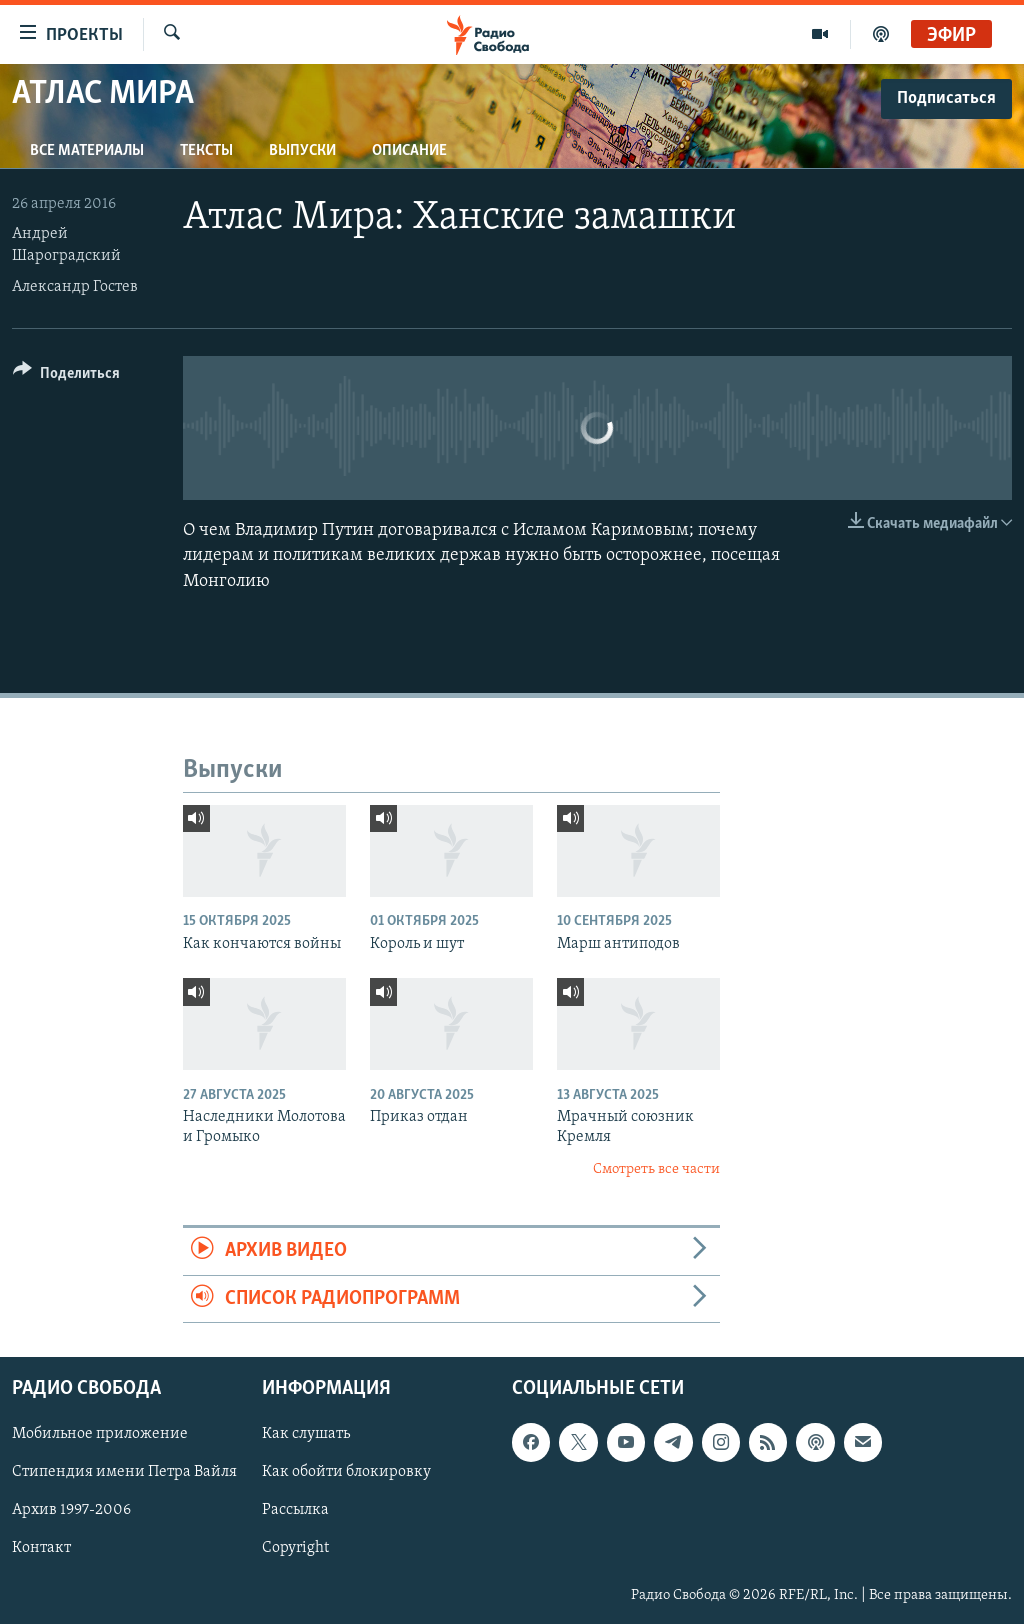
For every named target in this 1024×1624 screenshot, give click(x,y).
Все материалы (87, 151)
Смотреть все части (656, 1169)
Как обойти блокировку (346, 1472)
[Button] (66, 376)
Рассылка (295, 1510)
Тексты (206, 151)
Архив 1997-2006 (71, 1510)
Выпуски (302, 151)
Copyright (295, 1548)
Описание (409, 151)
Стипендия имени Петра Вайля (124, 1472)
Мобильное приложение (100, 1434)
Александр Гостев (75, 287)
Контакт (41, 1548)
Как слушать (306, 1434)
